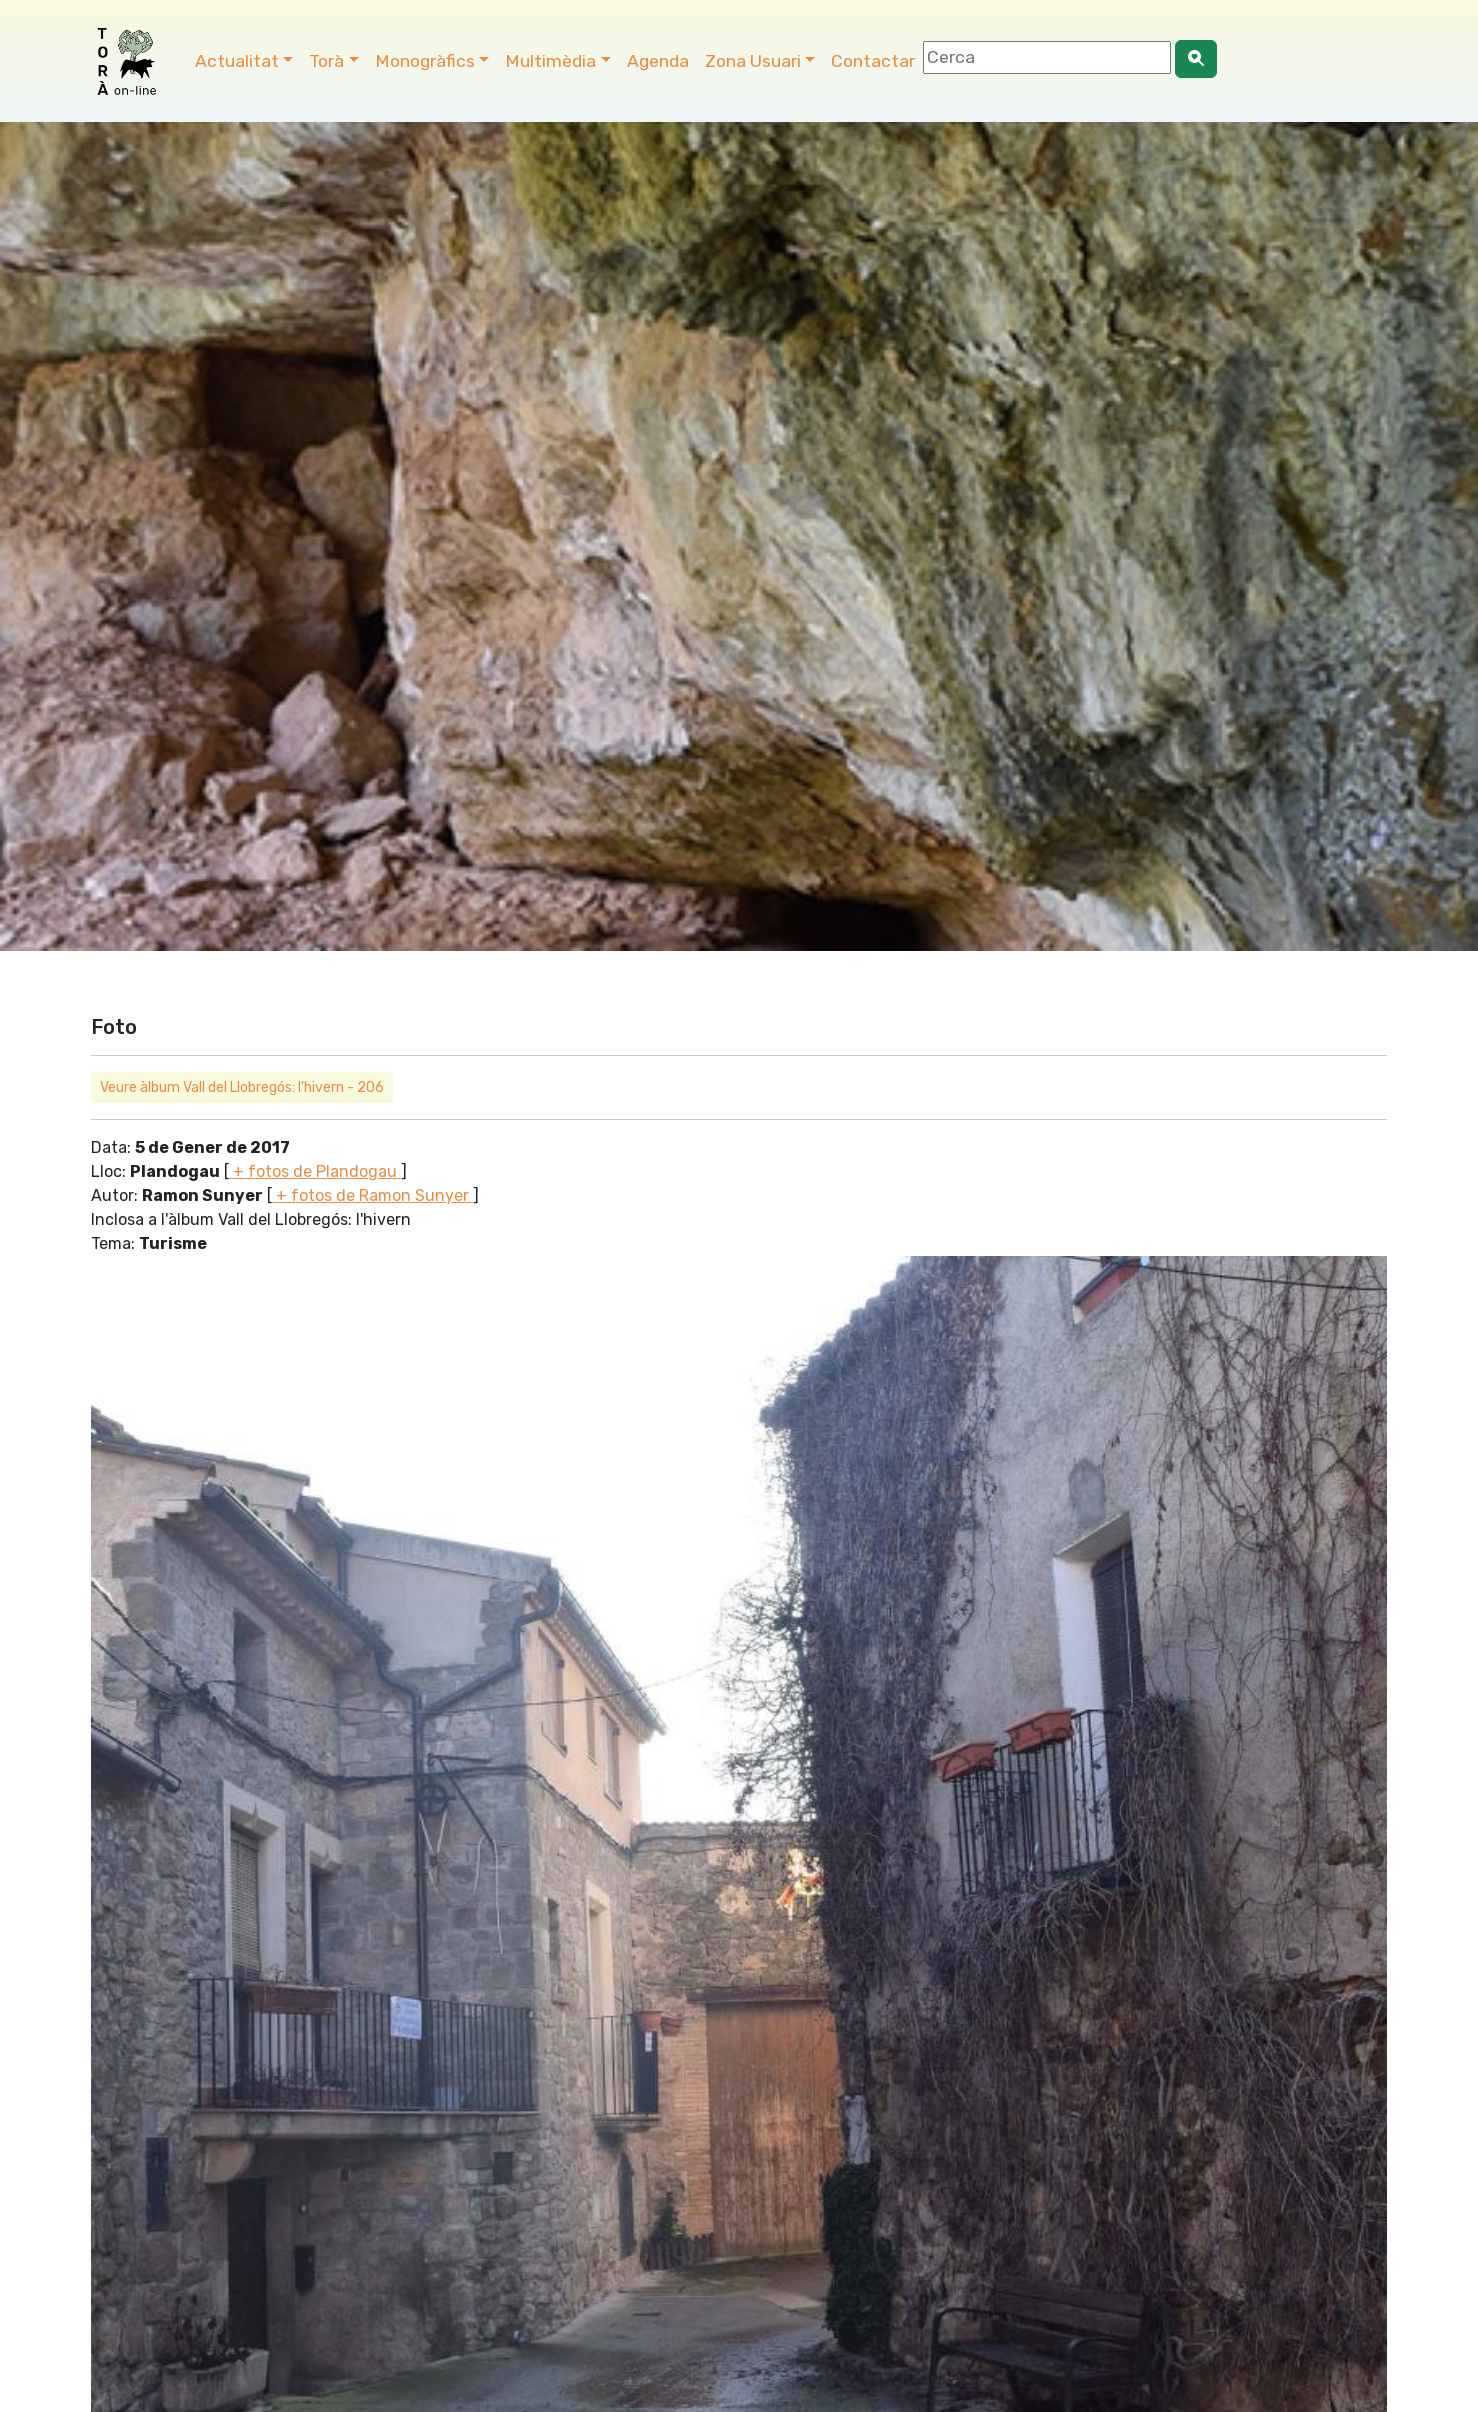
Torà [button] (326, 61)
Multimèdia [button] (550, 61)
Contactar (873, 61)
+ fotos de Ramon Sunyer (372, 1195)
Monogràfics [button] (425, 61)
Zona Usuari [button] (753, 61)
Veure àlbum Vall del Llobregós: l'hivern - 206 (242, 1087)
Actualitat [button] (237, 61)
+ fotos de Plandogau (315, 1171)
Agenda (658, 61)
